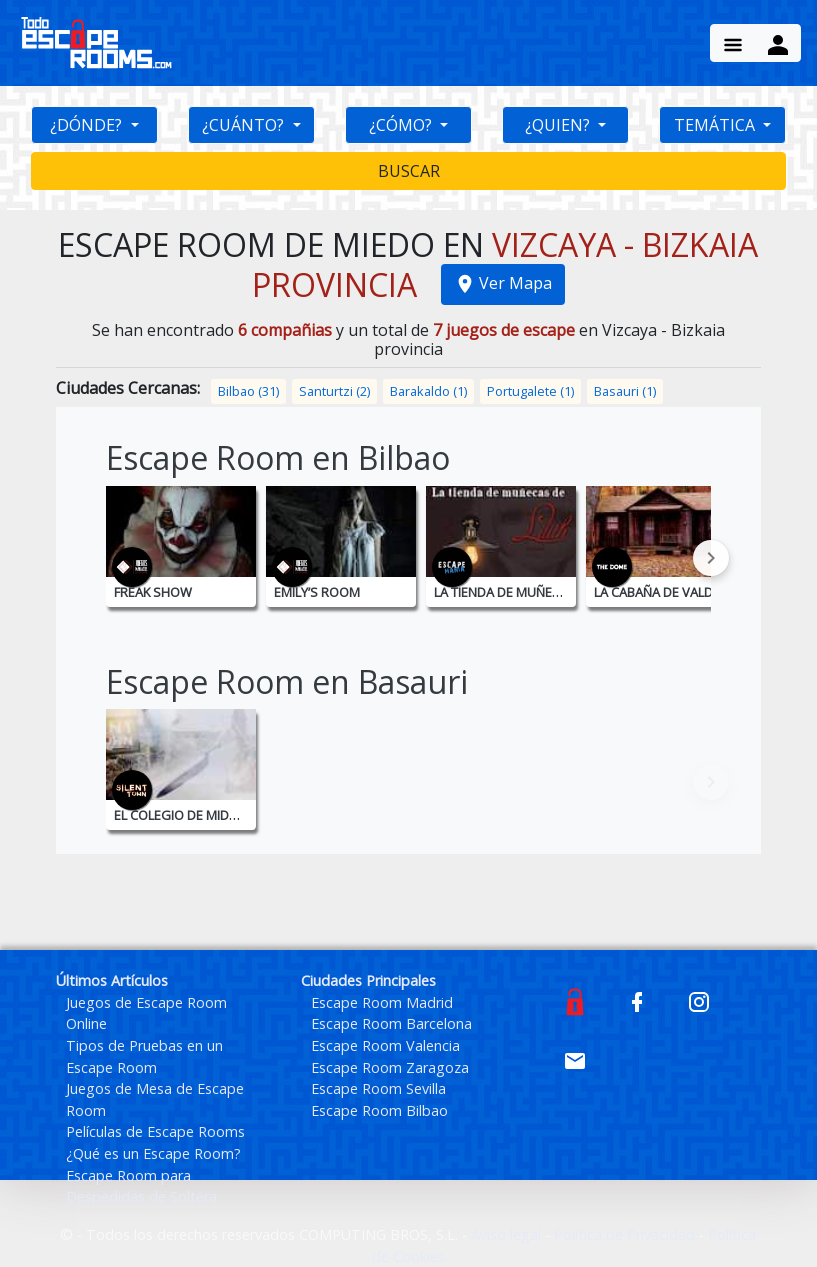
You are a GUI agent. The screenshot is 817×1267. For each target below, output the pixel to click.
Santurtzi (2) (334, 391)
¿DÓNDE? (88, 125)
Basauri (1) (625, 391)
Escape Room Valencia (385, 1045)
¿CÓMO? (402, 125)
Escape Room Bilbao (379, 1110)
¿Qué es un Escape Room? (153, 1153)
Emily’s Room (317, 592)
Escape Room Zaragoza (390, 1067)
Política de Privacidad (626, 1234)
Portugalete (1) (530, 391)
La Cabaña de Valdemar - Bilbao (697, 592)
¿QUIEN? (559, 125)
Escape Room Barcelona (391, 1023)
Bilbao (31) (248, 391)
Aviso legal (508, 1234)
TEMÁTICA (716, 125)
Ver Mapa (503, 283)
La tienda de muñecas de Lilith (533, 592)
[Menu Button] (733, 43)
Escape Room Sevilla (378, 1088)
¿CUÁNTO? (245, 125)
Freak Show (153, 592)
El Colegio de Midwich (187, 815)
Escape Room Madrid (382, 1002)
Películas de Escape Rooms (155, 1131)
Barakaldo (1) (428, 391)
